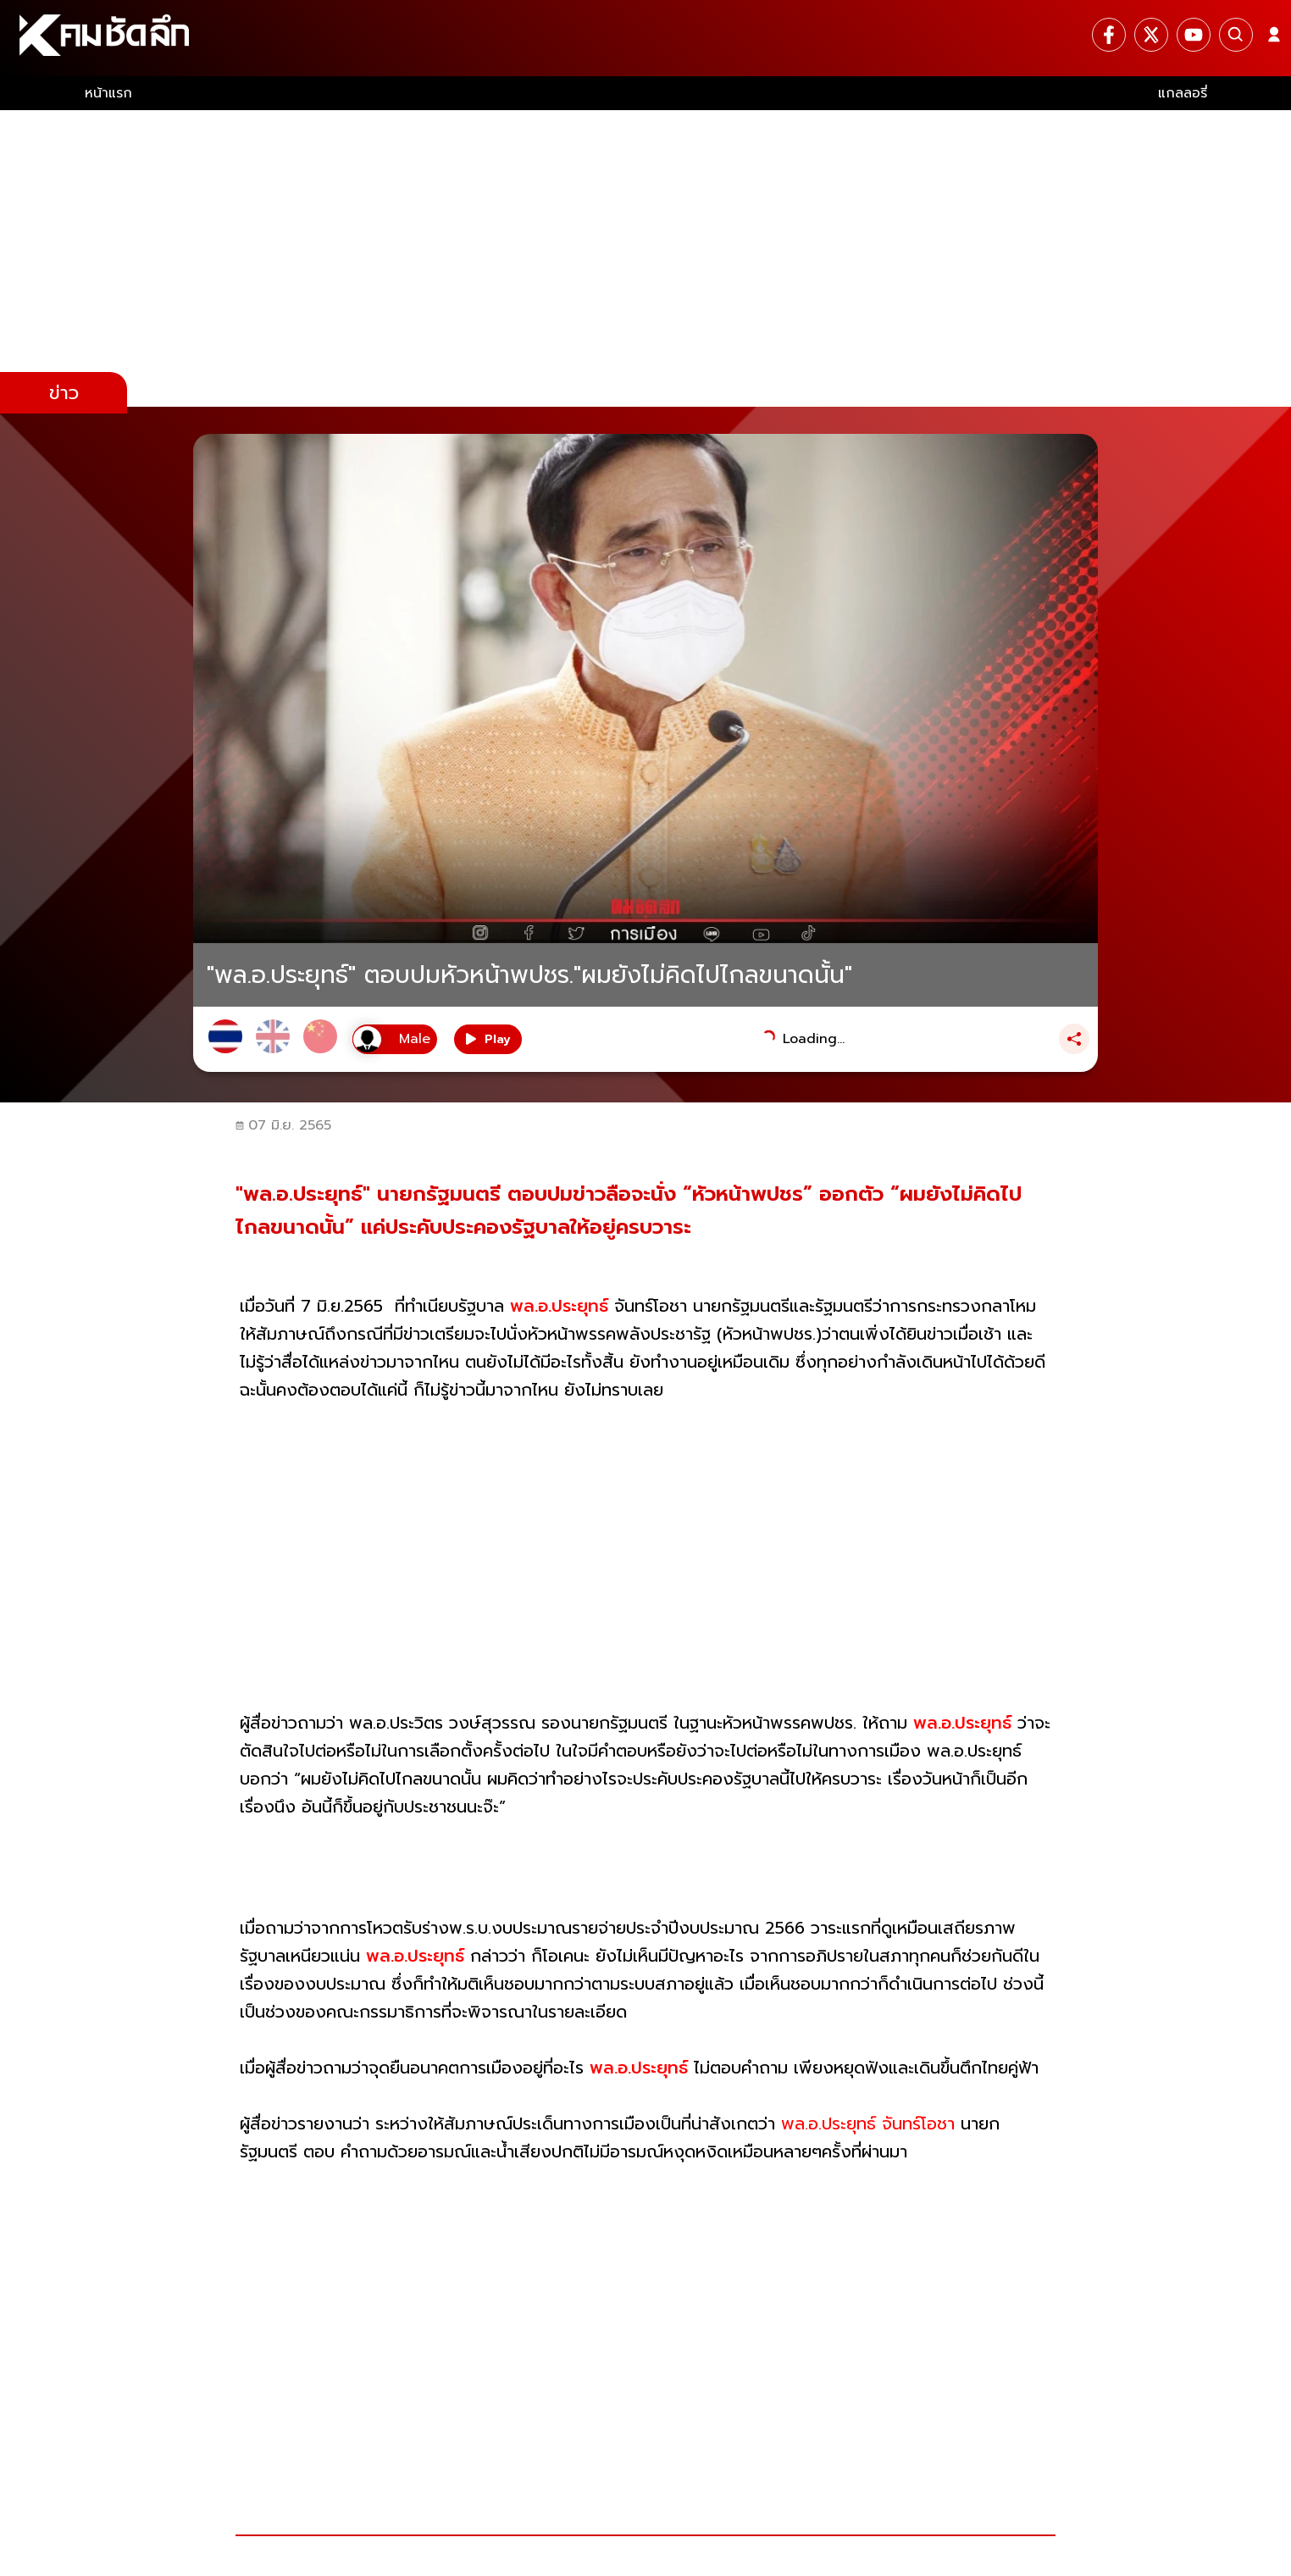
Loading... (814, 1039)
